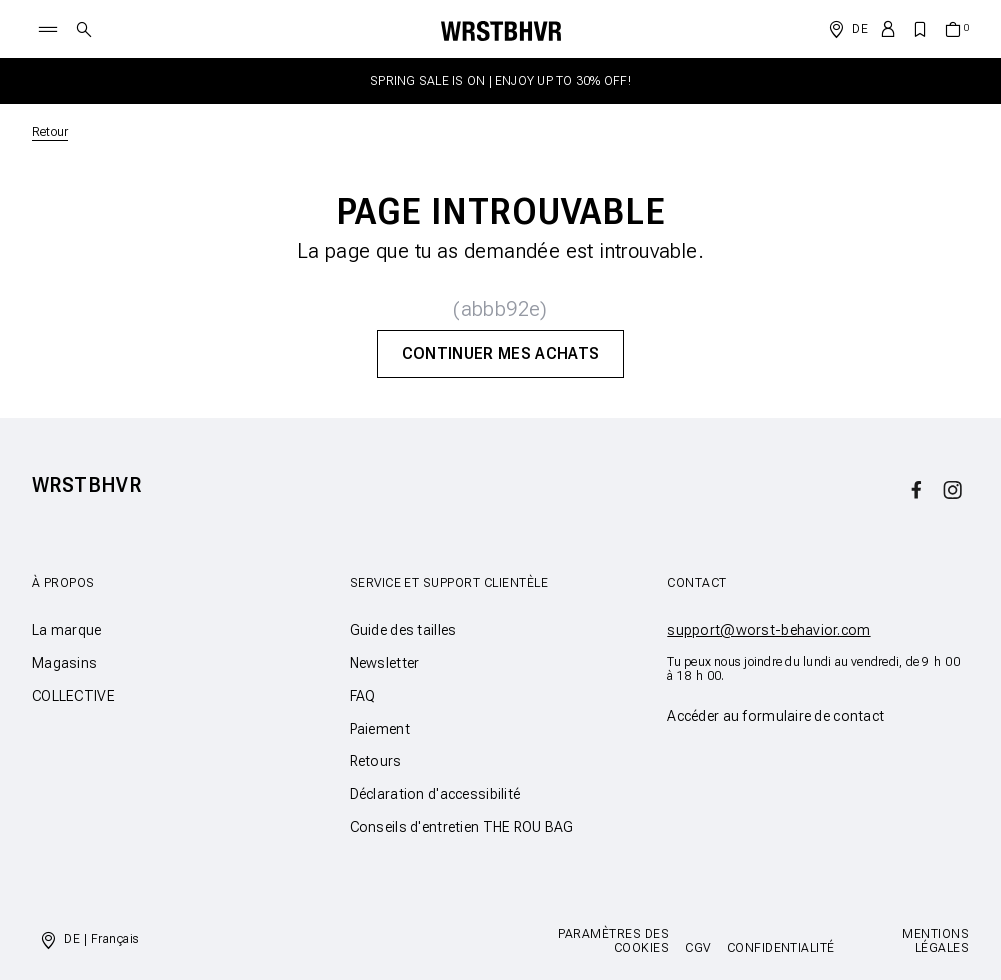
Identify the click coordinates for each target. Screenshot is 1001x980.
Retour (50, 132)
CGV (697, 948)
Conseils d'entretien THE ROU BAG (462, 827)
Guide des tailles (403, 630)
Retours (376, 761)
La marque (67, 630)
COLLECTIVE (73, 696)
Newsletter (385, 663)
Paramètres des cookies (613, 941)
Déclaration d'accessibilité (435, 794)
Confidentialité (781, 948)
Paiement (380, 729)
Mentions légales (935, 941)
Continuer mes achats (500, 353)
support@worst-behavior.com (768, 630)
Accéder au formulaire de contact (775, 716)
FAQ (363, 696)
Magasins (64, 663)
